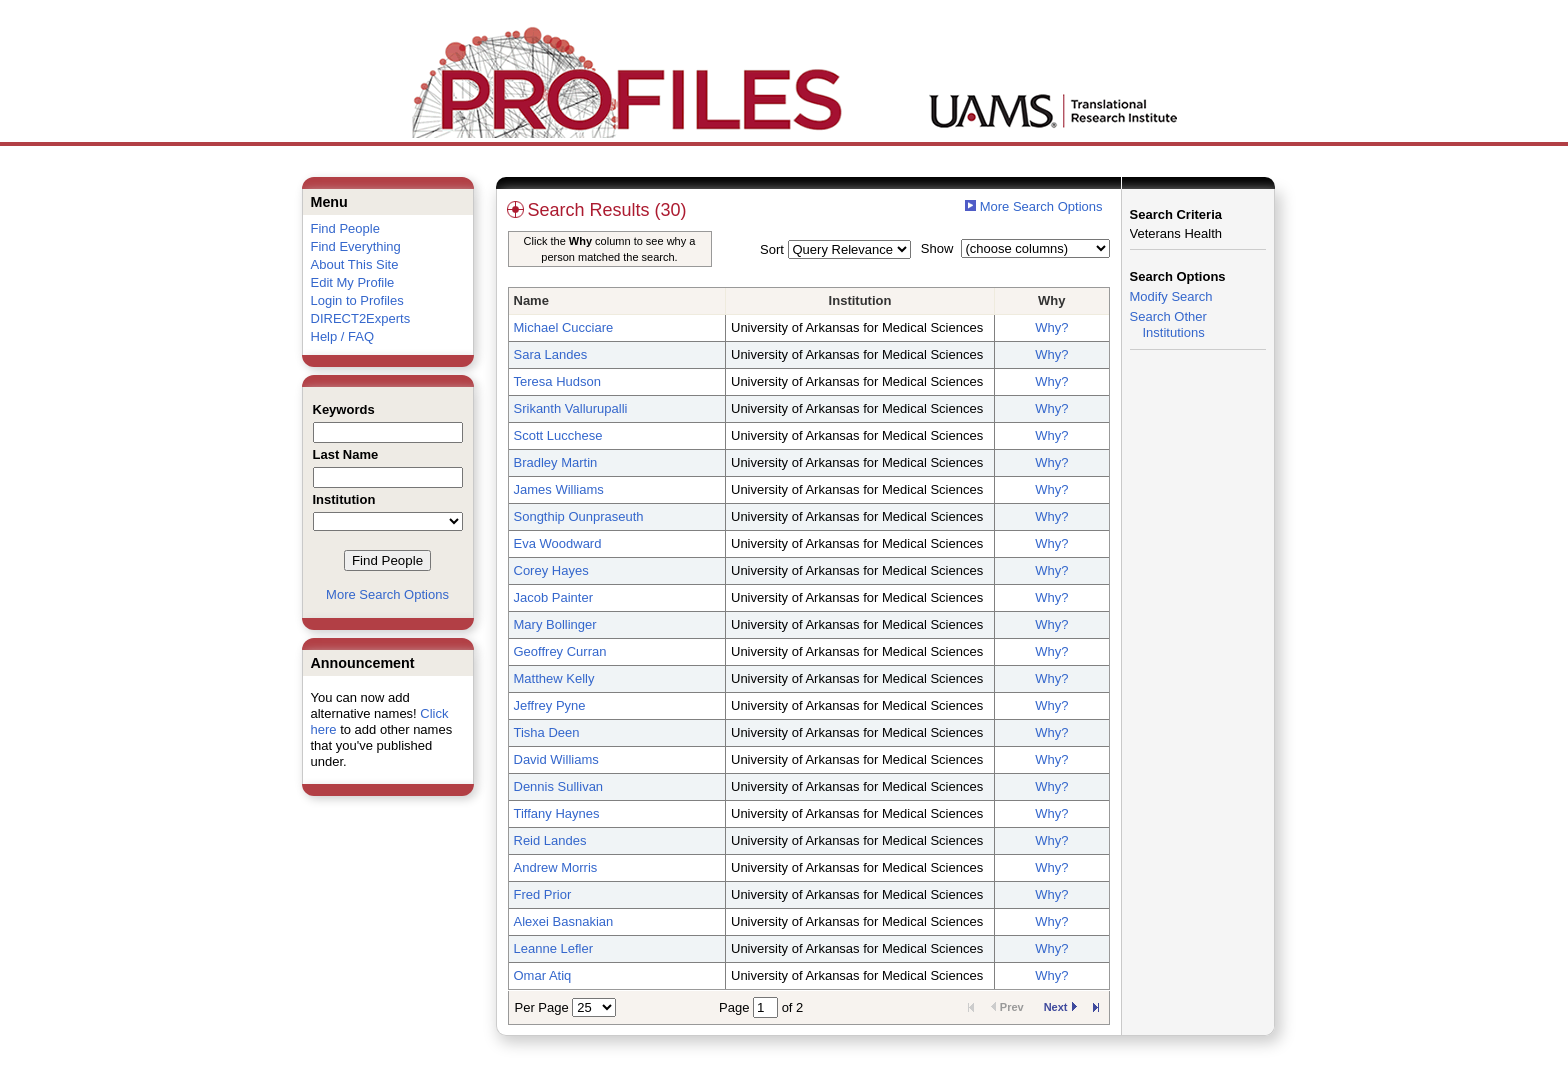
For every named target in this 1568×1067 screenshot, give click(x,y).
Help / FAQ (343, 336)
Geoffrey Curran (560, 651)
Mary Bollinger (555, 624)
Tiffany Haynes (557, 813)
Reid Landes (550, 840)
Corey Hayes (551, 570)
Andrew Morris (556, 867)
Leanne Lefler (554, 948)
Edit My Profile (353, 282)
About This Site (355, 264)
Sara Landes (551, 354)
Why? (1051, 327)
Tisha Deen (547, 732)
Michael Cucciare (564, 327)
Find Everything (356, 246)
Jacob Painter (554, 597)
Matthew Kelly (554, 678)
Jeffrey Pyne (550, 705)
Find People (345, 228)
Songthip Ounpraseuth (579, 516)
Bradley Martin (556, 462)
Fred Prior (543, 894)
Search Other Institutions (1168, 324)
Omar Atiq (543, 975)
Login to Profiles (357, 300)
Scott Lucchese (558, 435)
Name (531, 300)
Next (1060, 1007)
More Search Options (387, 594)
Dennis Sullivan (559, 786)
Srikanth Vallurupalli (571, 408)
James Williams (559, 489)
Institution (860, 300)
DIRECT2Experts (361, 318)
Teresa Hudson (557, 381)
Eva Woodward (558, 543)
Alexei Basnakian (564, 921)
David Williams (556, 759)
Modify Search (1171, 296)
